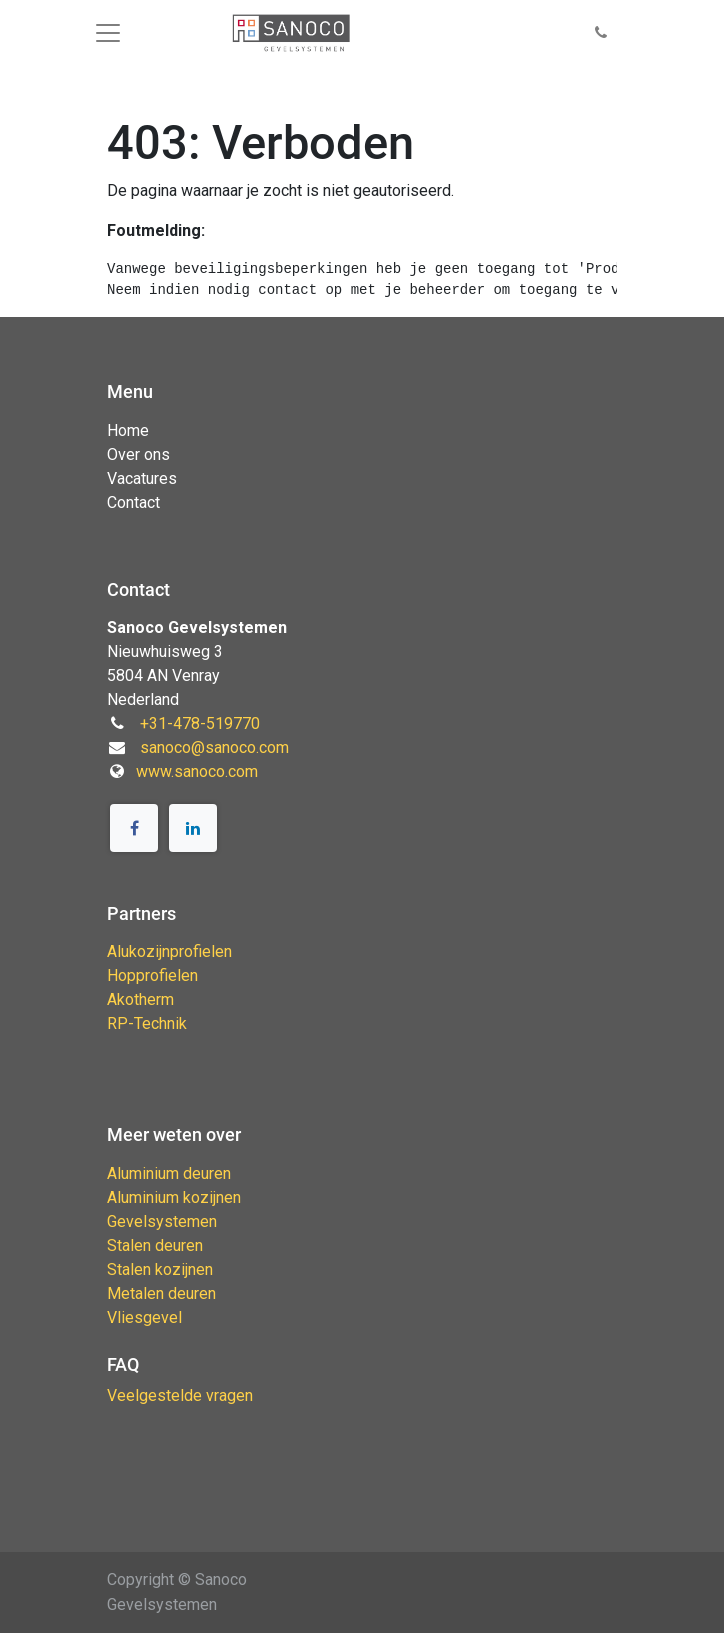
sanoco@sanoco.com (214, 747)
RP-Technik (147, 1023)
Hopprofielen (152, 975)
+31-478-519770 (200, 723)
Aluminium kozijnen (174, 1197)
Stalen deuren (155, 1245)
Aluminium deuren (169, 1173)
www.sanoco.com (197, 771)
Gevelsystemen (162, 1221)
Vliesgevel (144, 1317)
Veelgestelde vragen (180, 1395)
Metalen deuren (161, 1293)
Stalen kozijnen (160, 1269)
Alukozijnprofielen (169, 951)
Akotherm (140, 999)
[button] (601, 33)
